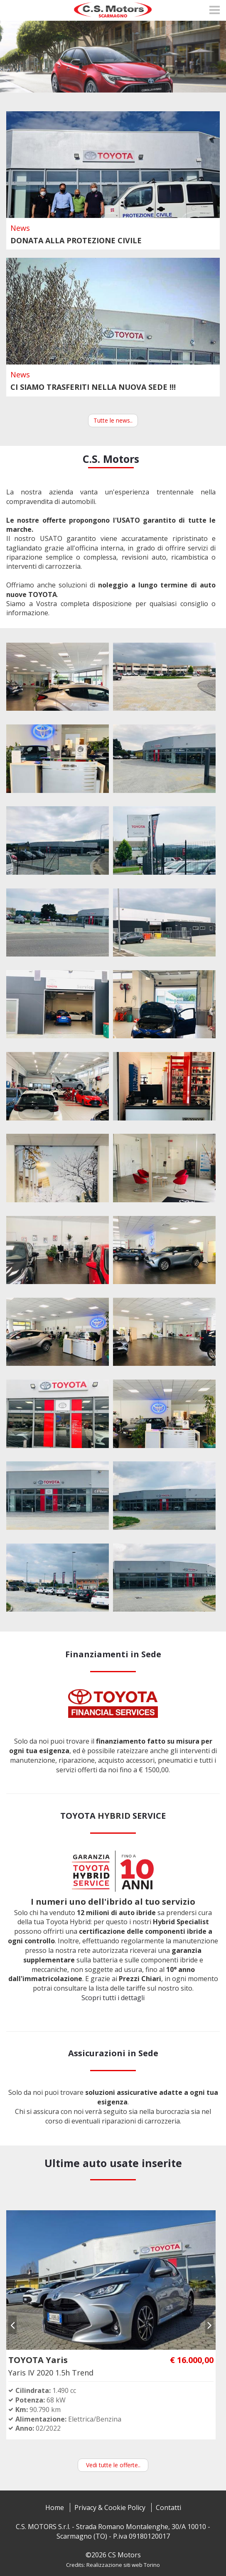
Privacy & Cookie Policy (109, 2507)
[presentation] (12, 2324)
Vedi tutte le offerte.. (113, 2465)
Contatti (168, 2507)
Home (54, 2507)
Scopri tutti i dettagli (113, 1997)
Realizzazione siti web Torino (123, 2565)
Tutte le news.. (113, 420)
